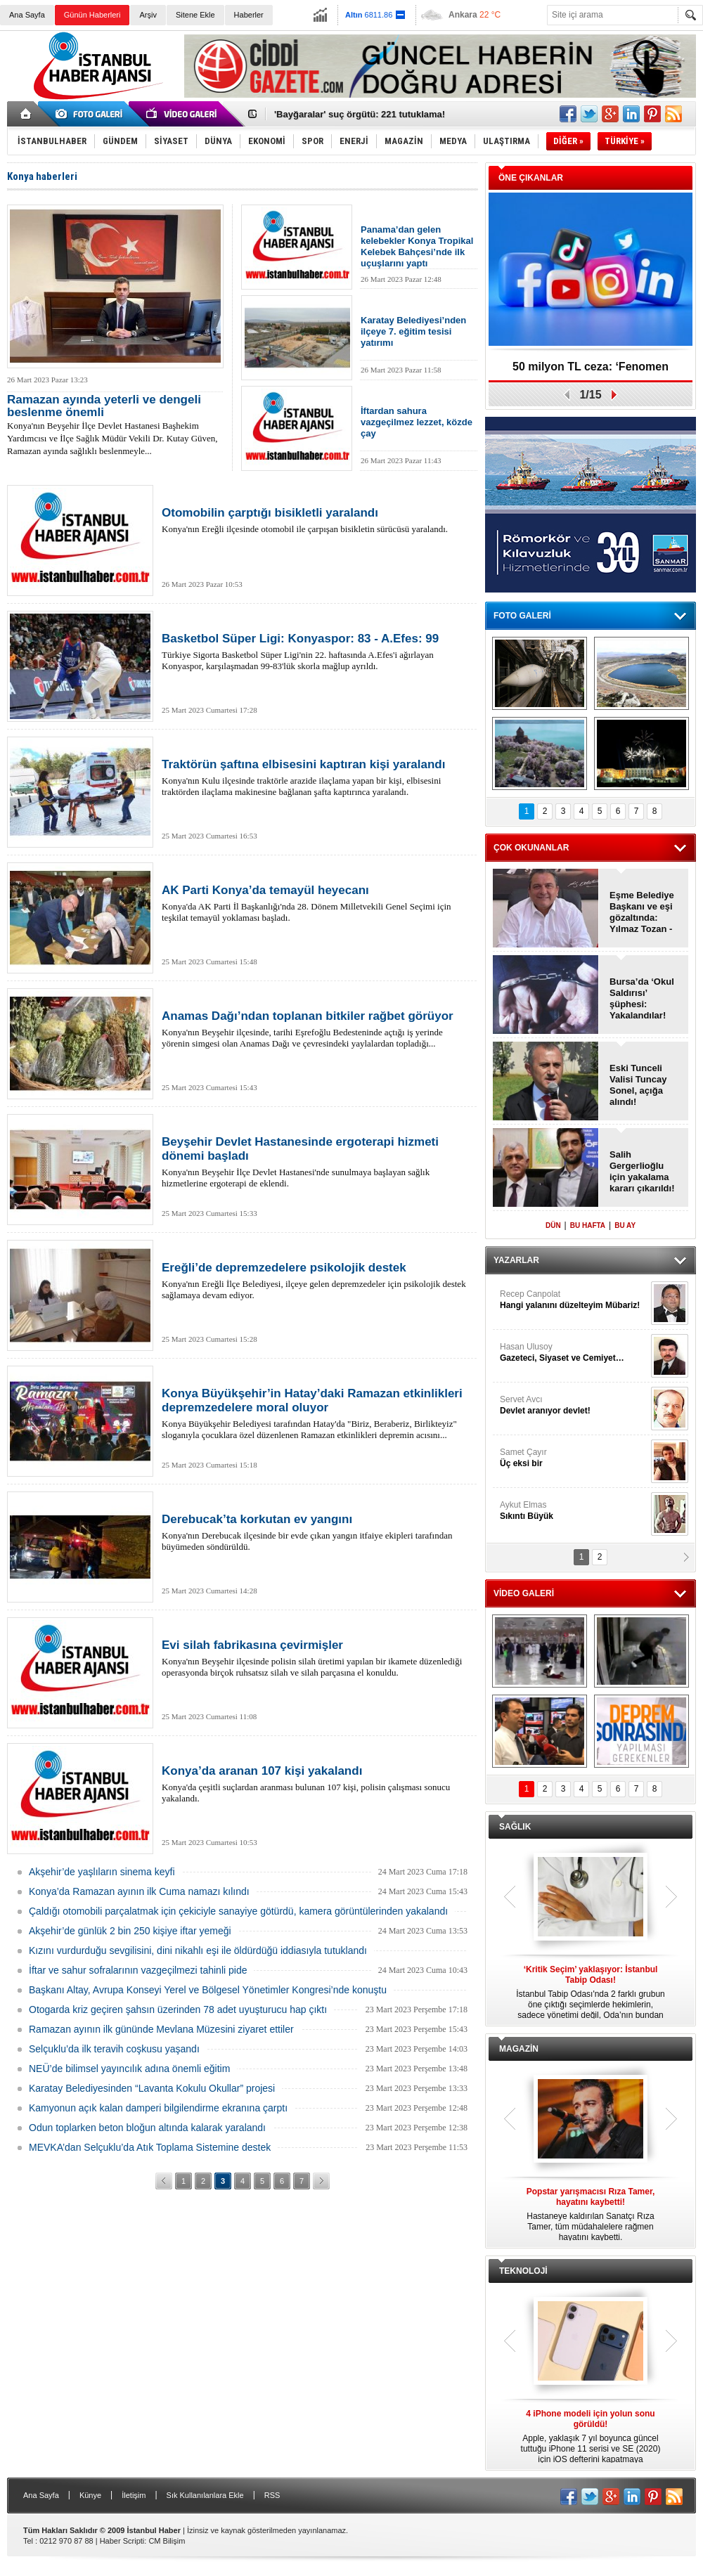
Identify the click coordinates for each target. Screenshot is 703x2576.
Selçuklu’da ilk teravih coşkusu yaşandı (114, 2048)
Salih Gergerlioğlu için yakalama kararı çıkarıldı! (642, 1171)
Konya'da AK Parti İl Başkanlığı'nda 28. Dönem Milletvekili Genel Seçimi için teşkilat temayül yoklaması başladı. (316, 903)
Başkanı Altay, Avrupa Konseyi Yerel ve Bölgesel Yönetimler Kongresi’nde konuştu (208, 1989)
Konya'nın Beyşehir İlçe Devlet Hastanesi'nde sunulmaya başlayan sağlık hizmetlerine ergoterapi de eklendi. (316, 1162)
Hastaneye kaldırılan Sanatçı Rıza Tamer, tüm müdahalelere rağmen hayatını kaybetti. (590, 2214)
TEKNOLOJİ (523, 2271)
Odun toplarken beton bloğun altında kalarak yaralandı (147, 2127)
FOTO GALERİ (522, 616)
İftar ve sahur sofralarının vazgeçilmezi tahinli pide (138, 1970)
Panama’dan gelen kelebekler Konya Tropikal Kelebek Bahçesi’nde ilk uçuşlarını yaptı (417, 246)
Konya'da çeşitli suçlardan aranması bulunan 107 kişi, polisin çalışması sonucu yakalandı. (316, 1784)
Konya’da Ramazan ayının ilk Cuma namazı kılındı (139, 1891)
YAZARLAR (516, 1260)
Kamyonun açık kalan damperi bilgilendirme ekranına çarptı (158, 2108)
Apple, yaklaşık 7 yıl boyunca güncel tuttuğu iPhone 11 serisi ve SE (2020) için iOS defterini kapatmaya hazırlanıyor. (590, 2437)
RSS (272, 2495)
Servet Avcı (573, 1405)
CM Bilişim (166, 2541)
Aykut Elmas (573, 1511)
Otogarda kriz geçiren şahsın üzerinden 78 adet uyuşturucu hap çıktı (178, 2009)
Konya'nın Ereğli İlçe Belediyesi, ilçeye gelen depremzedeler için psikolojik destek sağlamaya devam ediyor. (316, 1280)
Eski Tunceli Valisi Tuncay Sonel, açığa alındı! (638, 1085)
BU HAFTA (587, 1225)
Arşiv (147, 15)
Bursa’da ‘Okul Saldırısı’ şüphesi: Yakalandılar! (642, 998)
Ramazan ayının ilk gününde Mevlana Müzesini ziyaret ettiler (161, 2029)
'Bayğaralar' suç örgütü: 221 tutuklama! (359, 114)
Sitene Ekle (195, 15)
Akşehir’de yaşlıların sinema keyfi (102, 1871)
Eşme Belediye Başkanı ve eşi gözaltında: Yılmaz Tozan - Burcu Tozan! (642, 912)
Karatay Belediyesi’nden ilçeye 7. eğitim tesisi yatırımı (413, 331)
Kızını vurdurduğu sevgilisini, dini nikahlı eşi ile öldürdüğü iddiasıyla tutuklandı (198, 1950)
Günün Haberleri (92, 15)
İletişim (134, 2495)
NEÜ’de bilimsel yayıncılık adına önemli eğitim (129, 2068)
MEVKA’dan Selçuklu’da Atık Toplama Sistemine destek (150, 2147)
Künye (90, 2495)
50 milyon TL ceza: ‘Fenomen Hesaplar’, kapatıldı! (590, 371)
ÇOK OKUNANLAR (531, 848)
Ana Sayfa (27, 15)
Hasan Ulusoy (573, 1353)
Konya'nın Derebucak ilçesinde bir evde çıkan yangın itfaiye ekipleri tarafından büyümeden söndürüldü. (316, 1532)
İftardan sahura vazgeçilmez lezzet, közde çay (416, 422)
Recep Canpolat (573, 1300)
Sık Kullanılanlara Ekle (205, 2495)
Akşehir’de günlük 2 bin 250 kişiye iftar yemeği (130, 1930)
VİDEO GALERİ (524, 1593)
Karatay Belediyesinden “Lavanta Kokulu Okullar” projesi (152, 2088)
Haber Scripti (122, 2541)
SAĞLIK (515, 1827)
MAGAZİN (518, 2049)
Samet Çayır (573, 1458)
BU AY (625, 1225)
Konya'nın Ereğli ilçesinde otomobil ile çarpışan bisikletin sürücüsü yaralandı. (316, 520)
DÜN (553, 1225)
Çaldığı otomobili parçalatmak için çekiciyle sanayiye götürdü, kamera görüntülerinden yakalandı (238, 1911)
